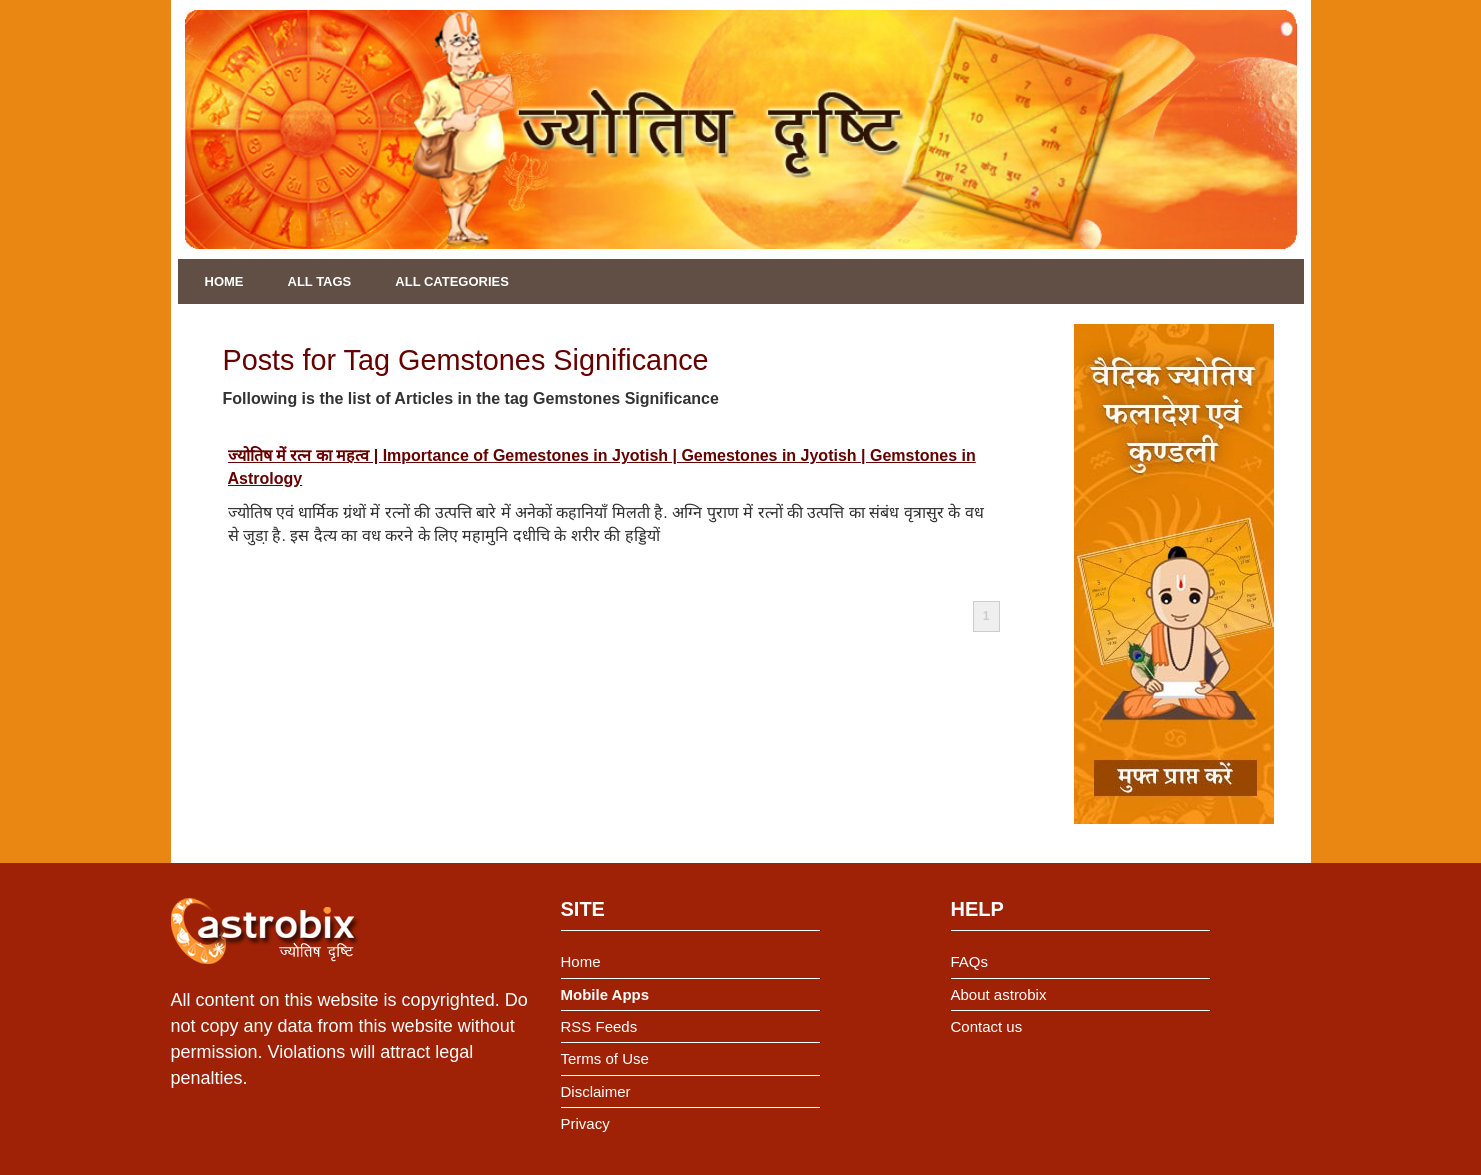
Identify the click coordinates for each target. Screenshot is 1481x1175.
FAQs (970, 961)
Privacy (585, 1123)
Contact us (987, 1026)
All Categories (452, 281)
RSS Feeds (599, 1026)
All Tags (320, 281)
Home (224, 281)
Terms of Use (605, 1058)
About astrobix (999, 994)
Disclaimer (596, 1091)
